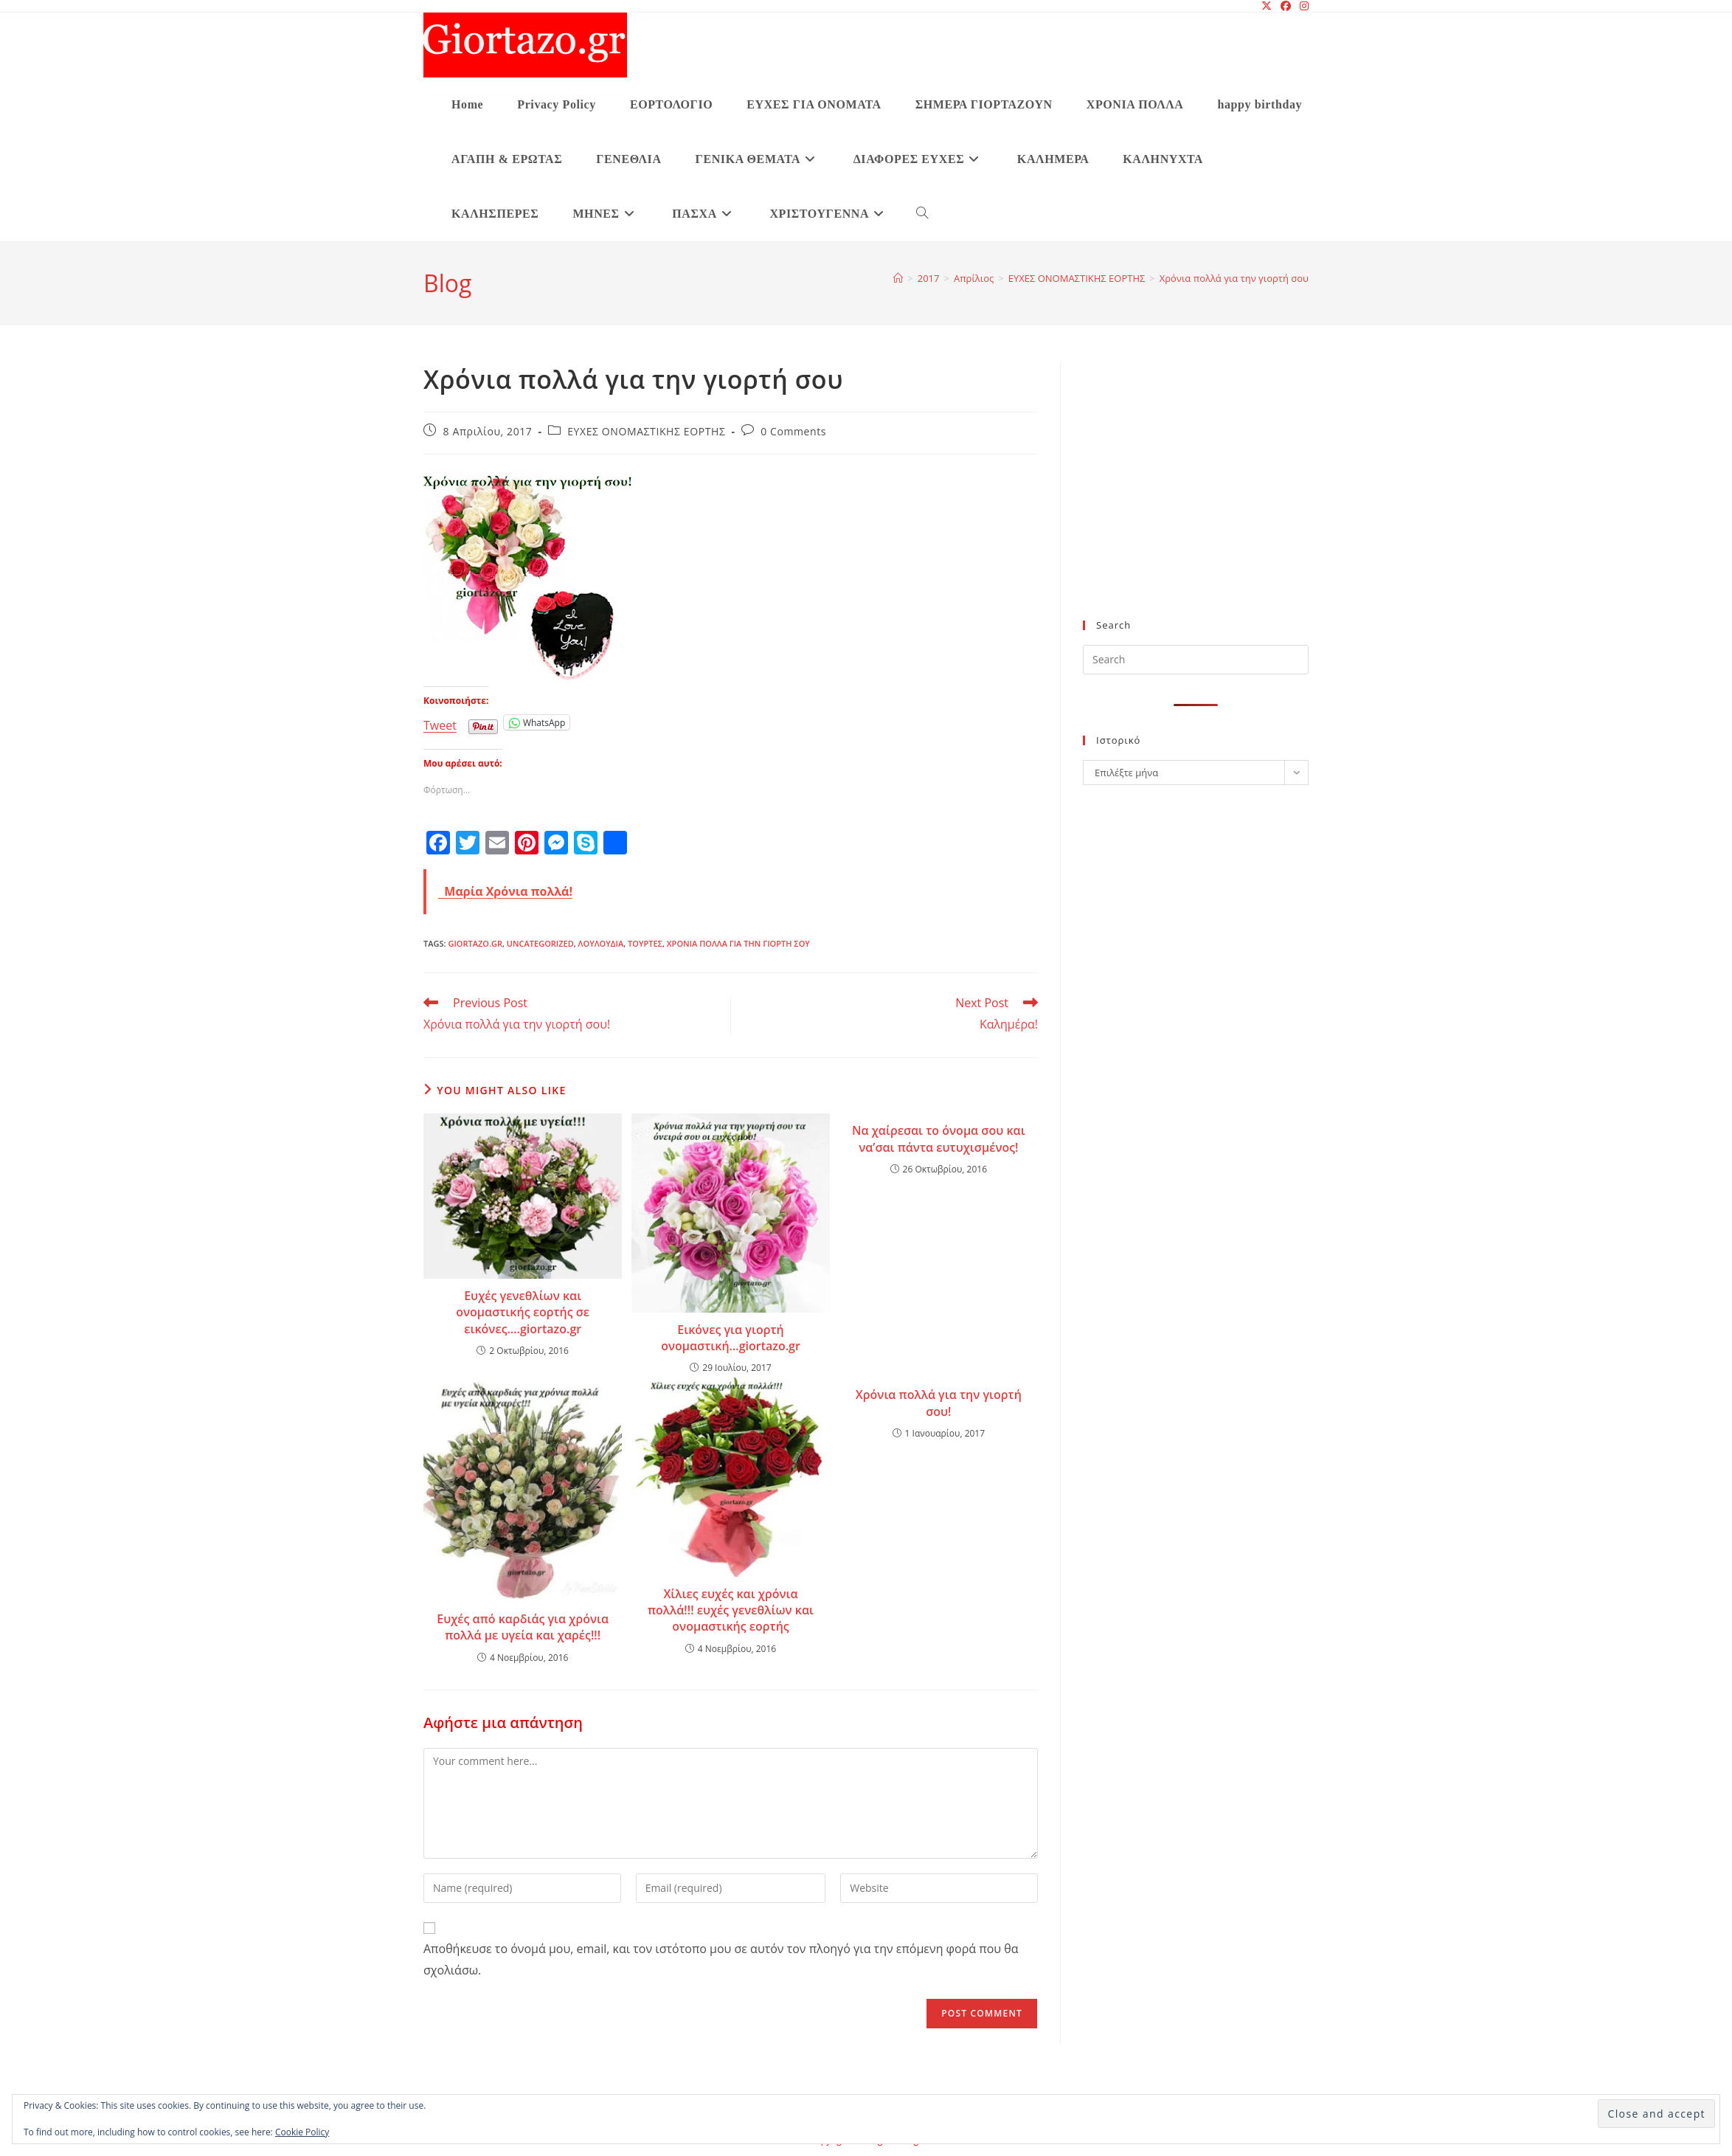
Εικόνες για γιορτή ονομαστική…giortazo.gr (730, 1337)
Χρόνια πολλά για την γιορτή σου (1234, 278)
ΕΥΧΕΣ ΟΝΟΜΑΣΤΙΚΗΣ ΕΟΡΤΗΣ (646, 431)
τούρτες (645, 943)
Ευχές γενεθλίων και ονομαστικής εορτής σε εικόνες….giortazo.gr (522, 1312)
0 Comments (793, 431)
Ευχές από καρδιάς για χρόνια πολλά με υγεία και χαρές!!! (523, 1627)
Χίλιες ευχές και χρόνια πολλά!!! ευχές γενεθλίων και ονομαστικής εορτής (731, 1610)
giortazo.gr (475, 943)
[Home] (898, 278)
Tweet (440, 722)
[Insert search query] (1196, 659)
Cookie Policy (302, 2132)
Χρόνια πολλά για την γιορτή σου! (939, 1402)
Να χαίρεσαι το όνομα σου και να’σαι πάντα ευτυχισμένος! (938, 1138)
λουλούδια (601, 943)
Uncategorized (540, 943)
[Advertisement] (1196, 499)
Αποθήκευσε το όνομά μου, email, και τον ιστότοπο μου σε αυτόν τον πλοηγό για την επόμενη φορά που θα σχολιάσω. (720, 1959)
